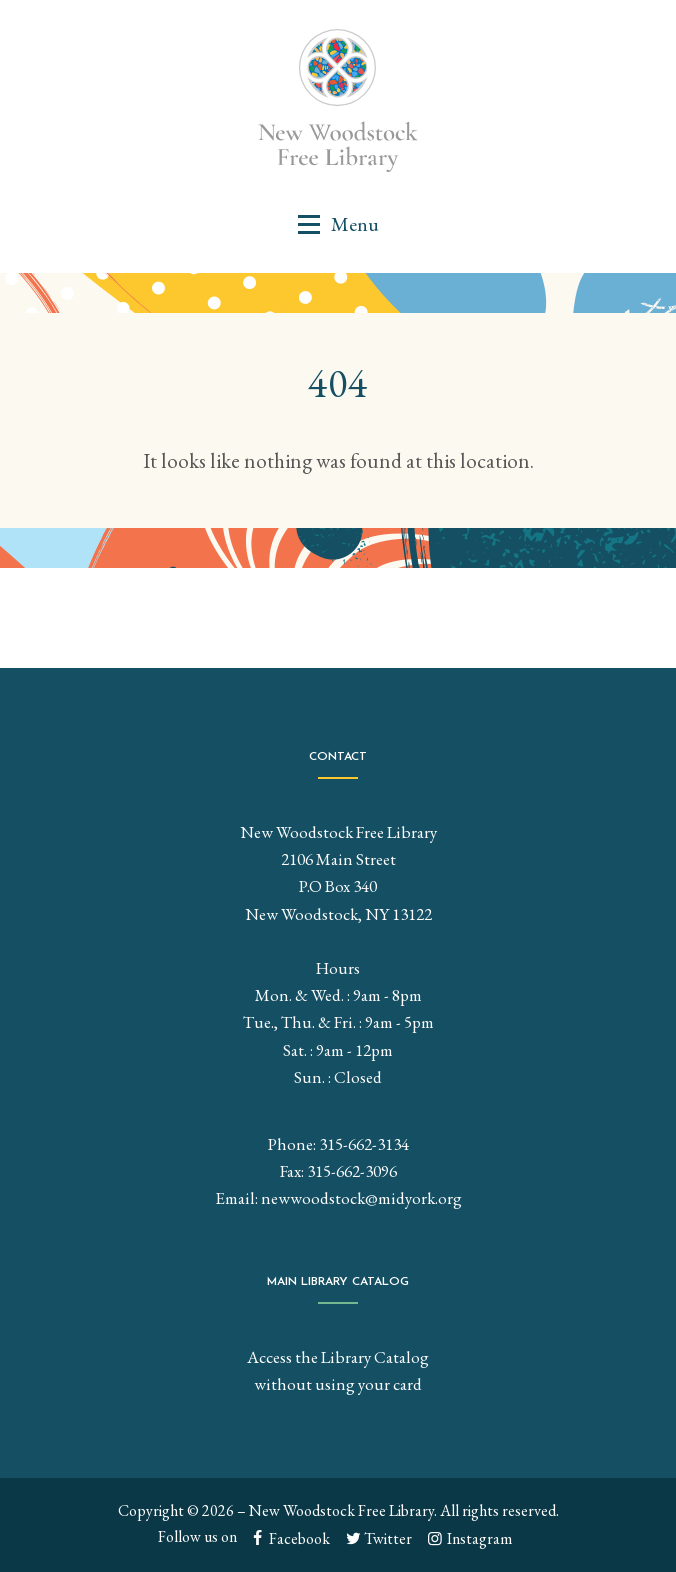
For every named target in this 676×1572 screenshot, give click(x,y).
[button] (338, 224)
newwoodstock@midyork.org (361, 1198)
